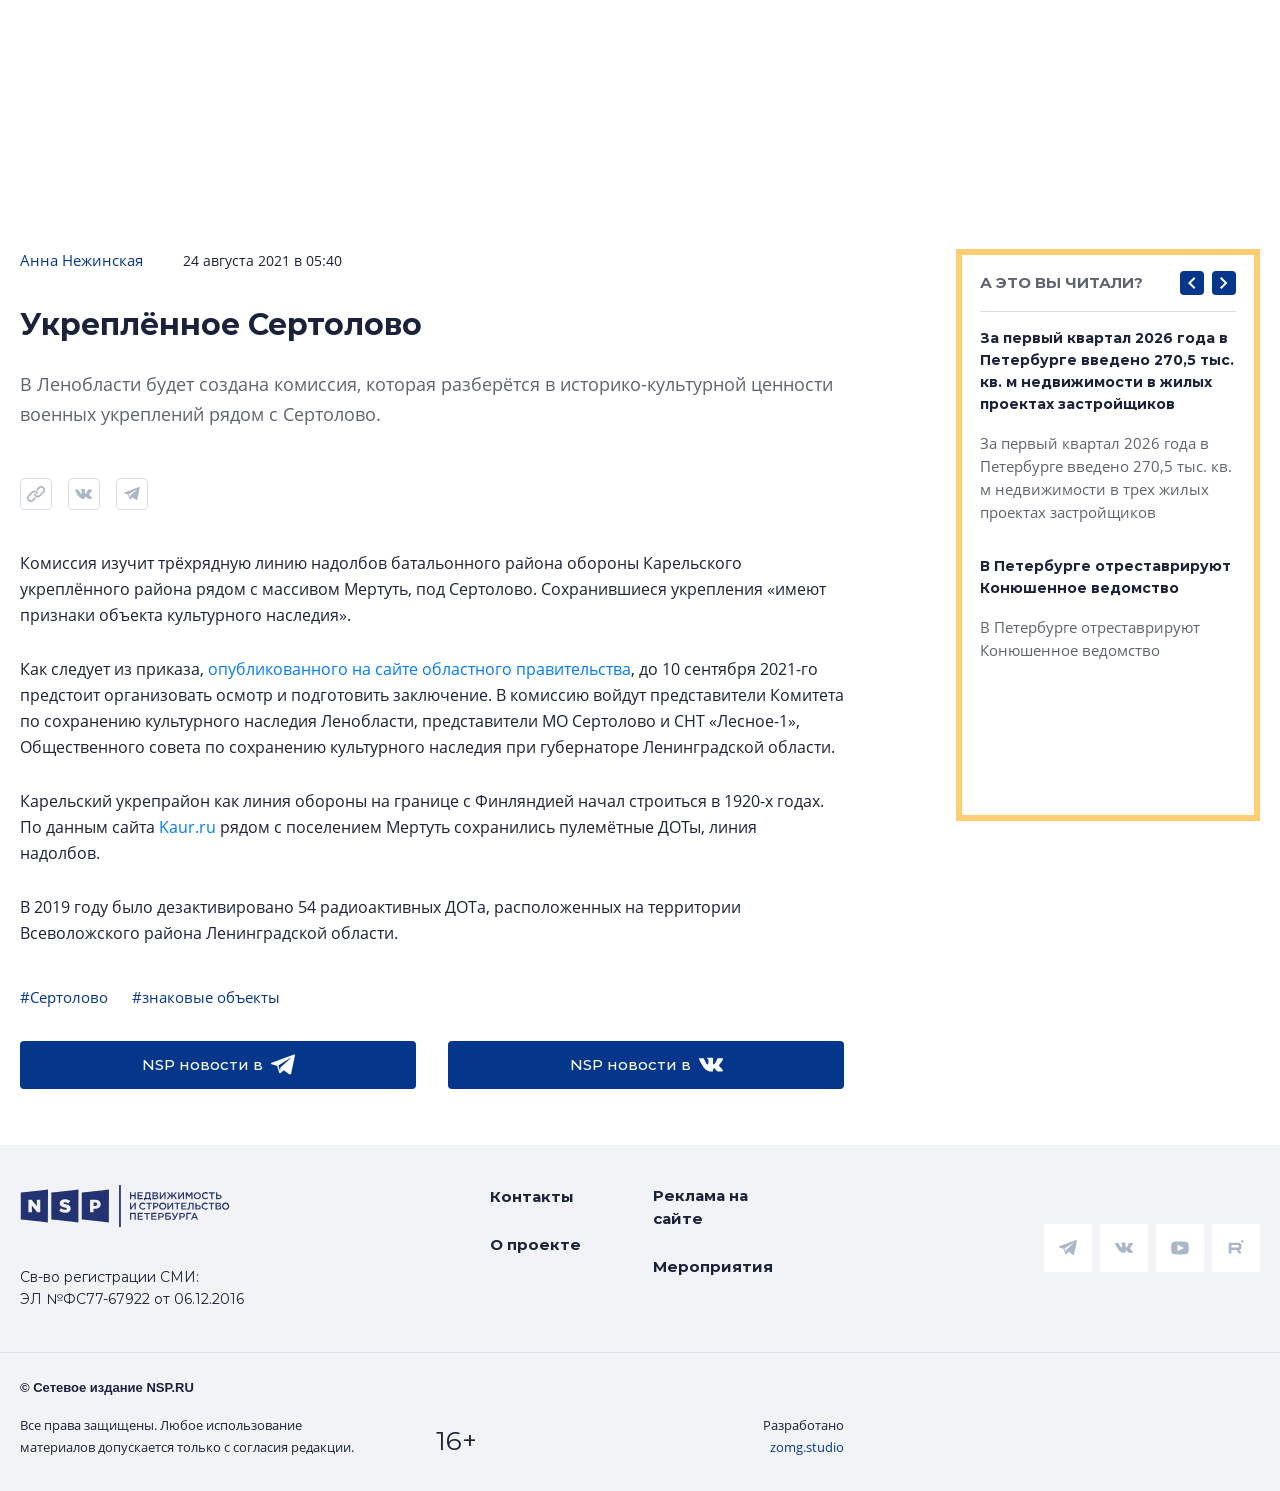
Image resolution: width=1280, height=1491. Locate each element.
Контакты (532, 1196)
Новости (60, 31)
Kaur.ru (187, 827)
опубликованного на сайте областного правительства (419, 669)
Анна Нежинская (81, 260)
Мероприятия (713, 1266)
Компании (1106, 31)
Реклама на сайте (700, 1207)
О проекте (535, 1244)
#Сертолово (64, 997)
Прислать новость (497, 92)
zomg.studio (807, 1447)
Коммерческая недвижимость (887, 31)
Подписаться (301, 92)
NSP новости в (218, 1065)
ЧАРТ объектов (211, 31)
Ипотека (361, 31)
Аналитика (491, 31)
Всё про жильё (647, 31)
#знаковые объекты (206, 997)
